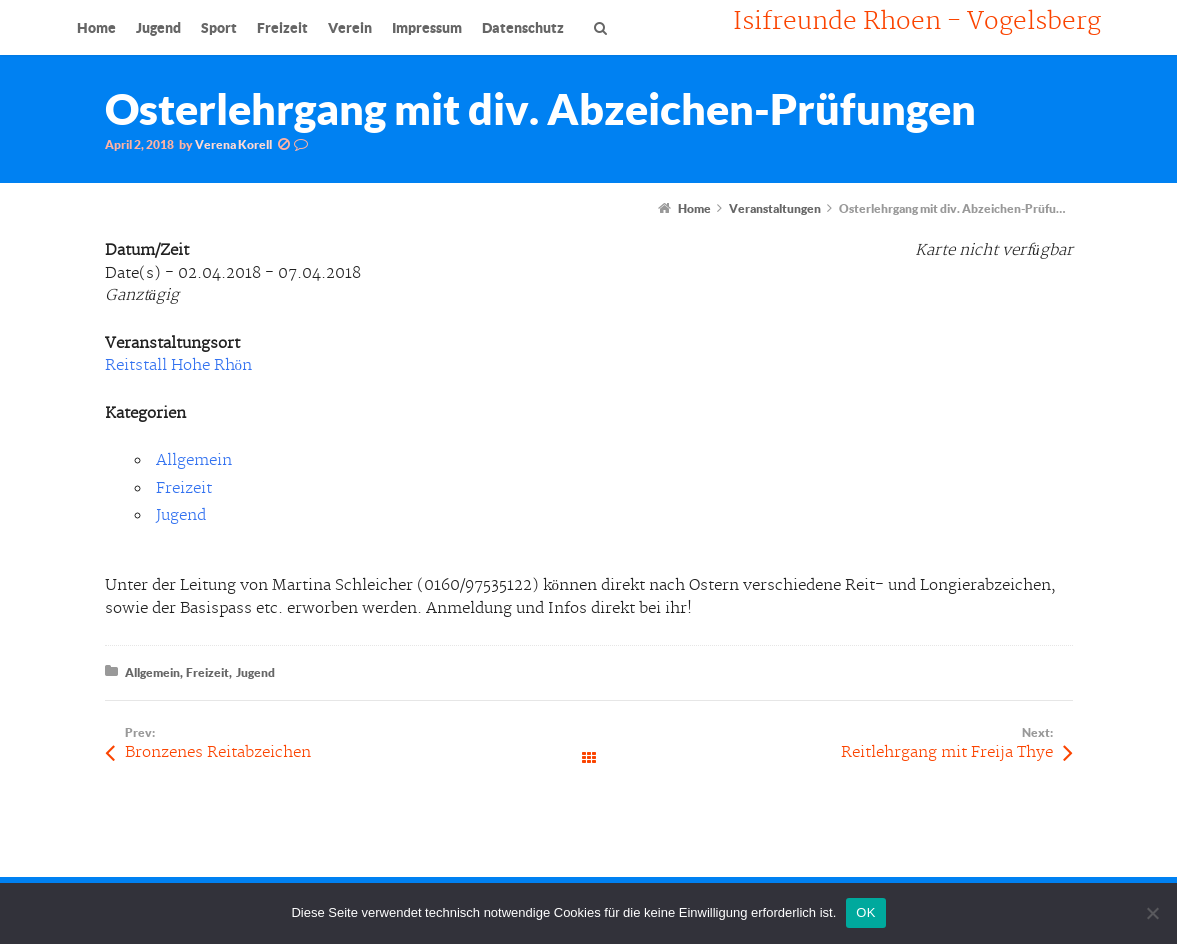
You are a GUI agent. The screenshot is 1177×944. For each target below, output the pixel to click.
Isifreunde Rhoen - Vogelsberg (917, 22)
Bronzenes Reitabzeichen (218, 752)
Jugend (181, 515)
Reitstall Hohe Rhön (179, 365)
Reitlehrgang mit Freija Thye (947, 752)
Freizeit (184, 488)
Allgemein (194, 460)
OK (865, 912)
